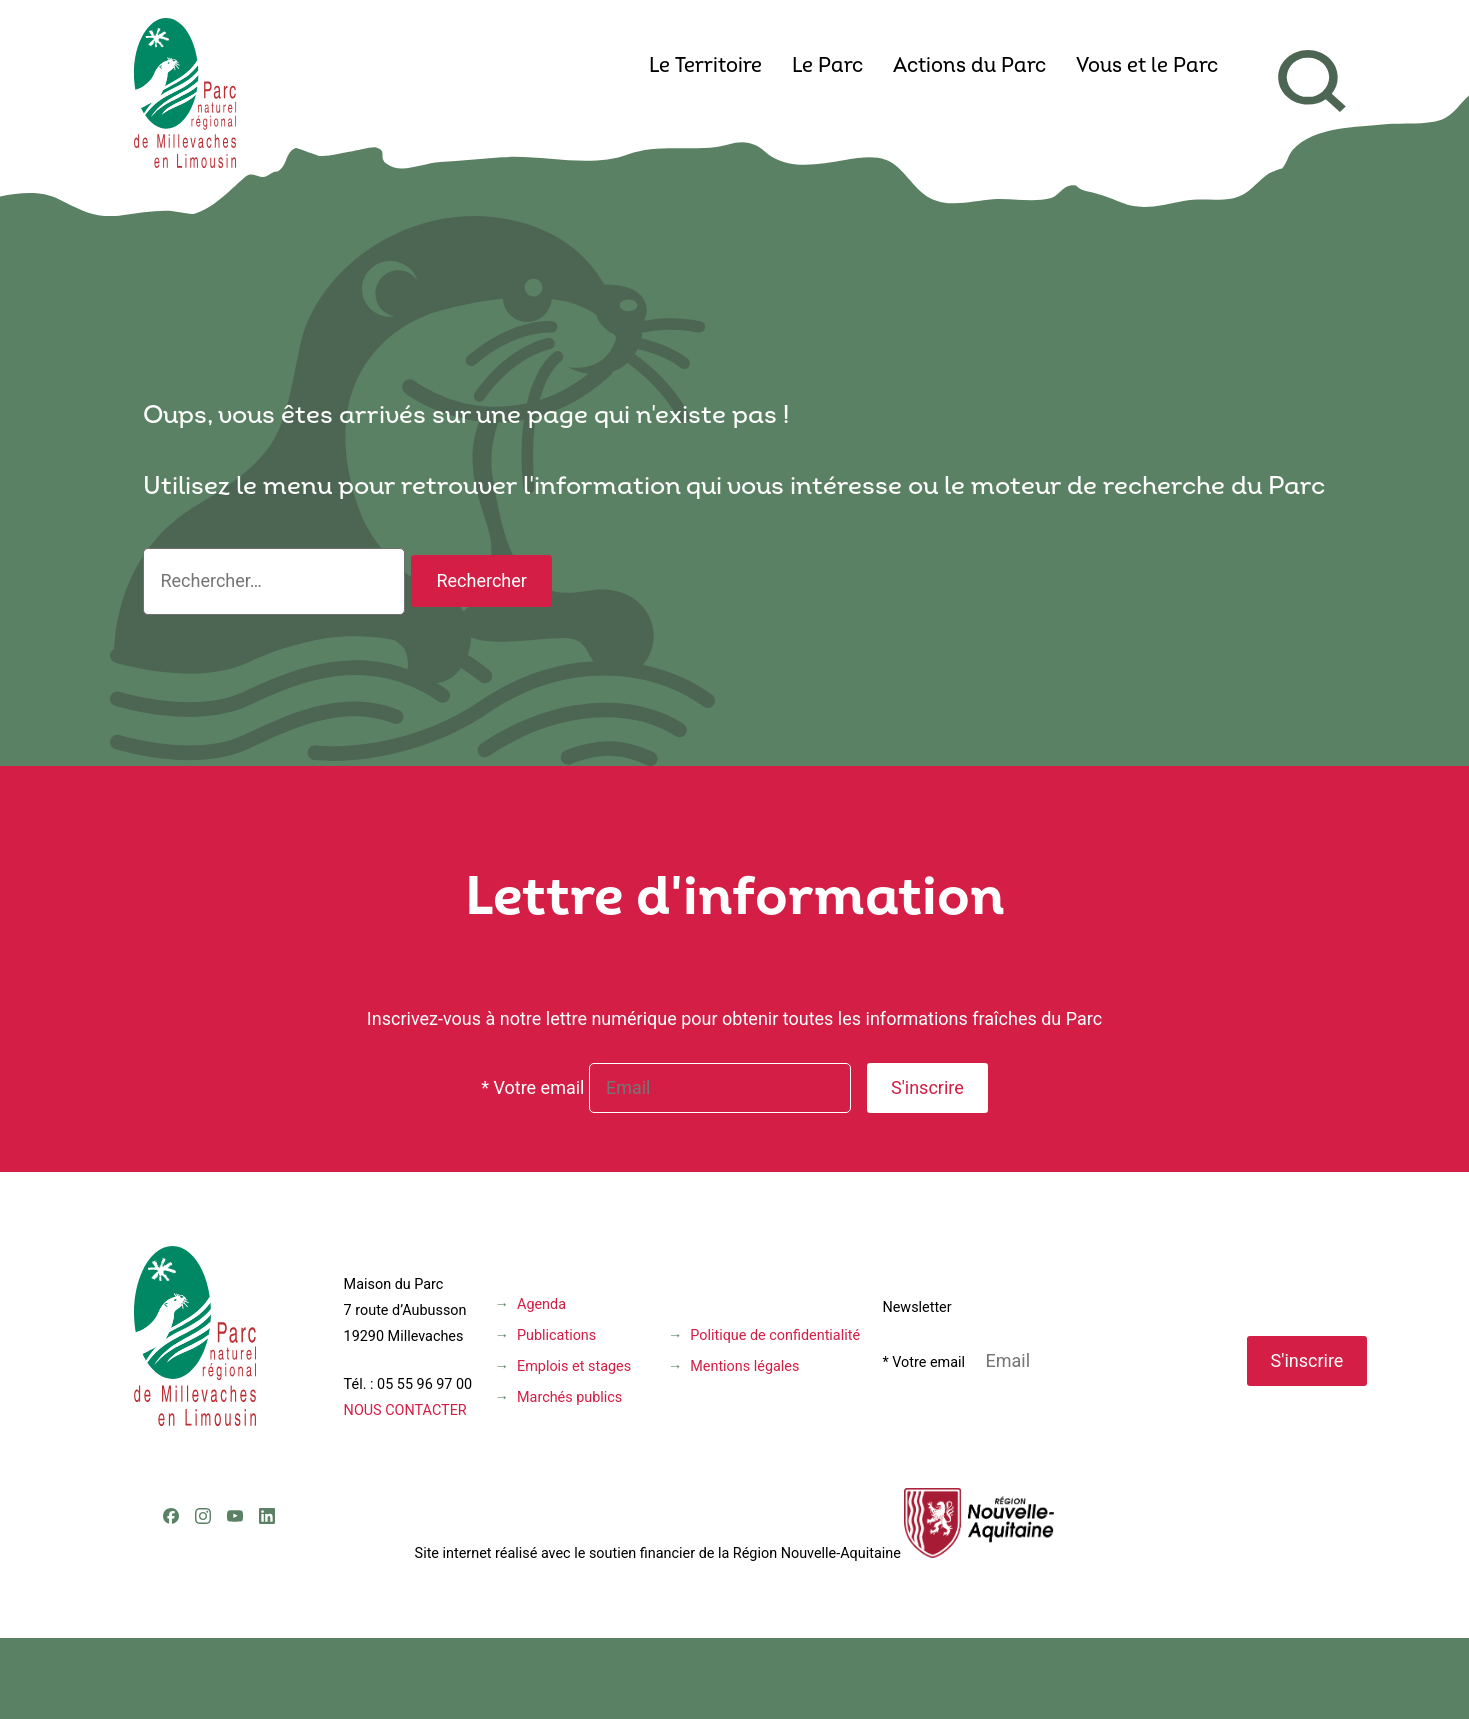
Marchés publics (569, 1397)
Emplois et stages (574, 1366)
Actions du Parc (969, 67)
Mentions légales (744, 1366)
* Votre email (532, 1087)
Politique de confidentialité (775, 1335)
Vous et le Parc (1147, 67)
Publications (556, 1335)
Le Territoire (705, 67)
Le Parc (827, 67)
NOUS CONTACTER (405, 1410)
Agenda (541, 1304)
